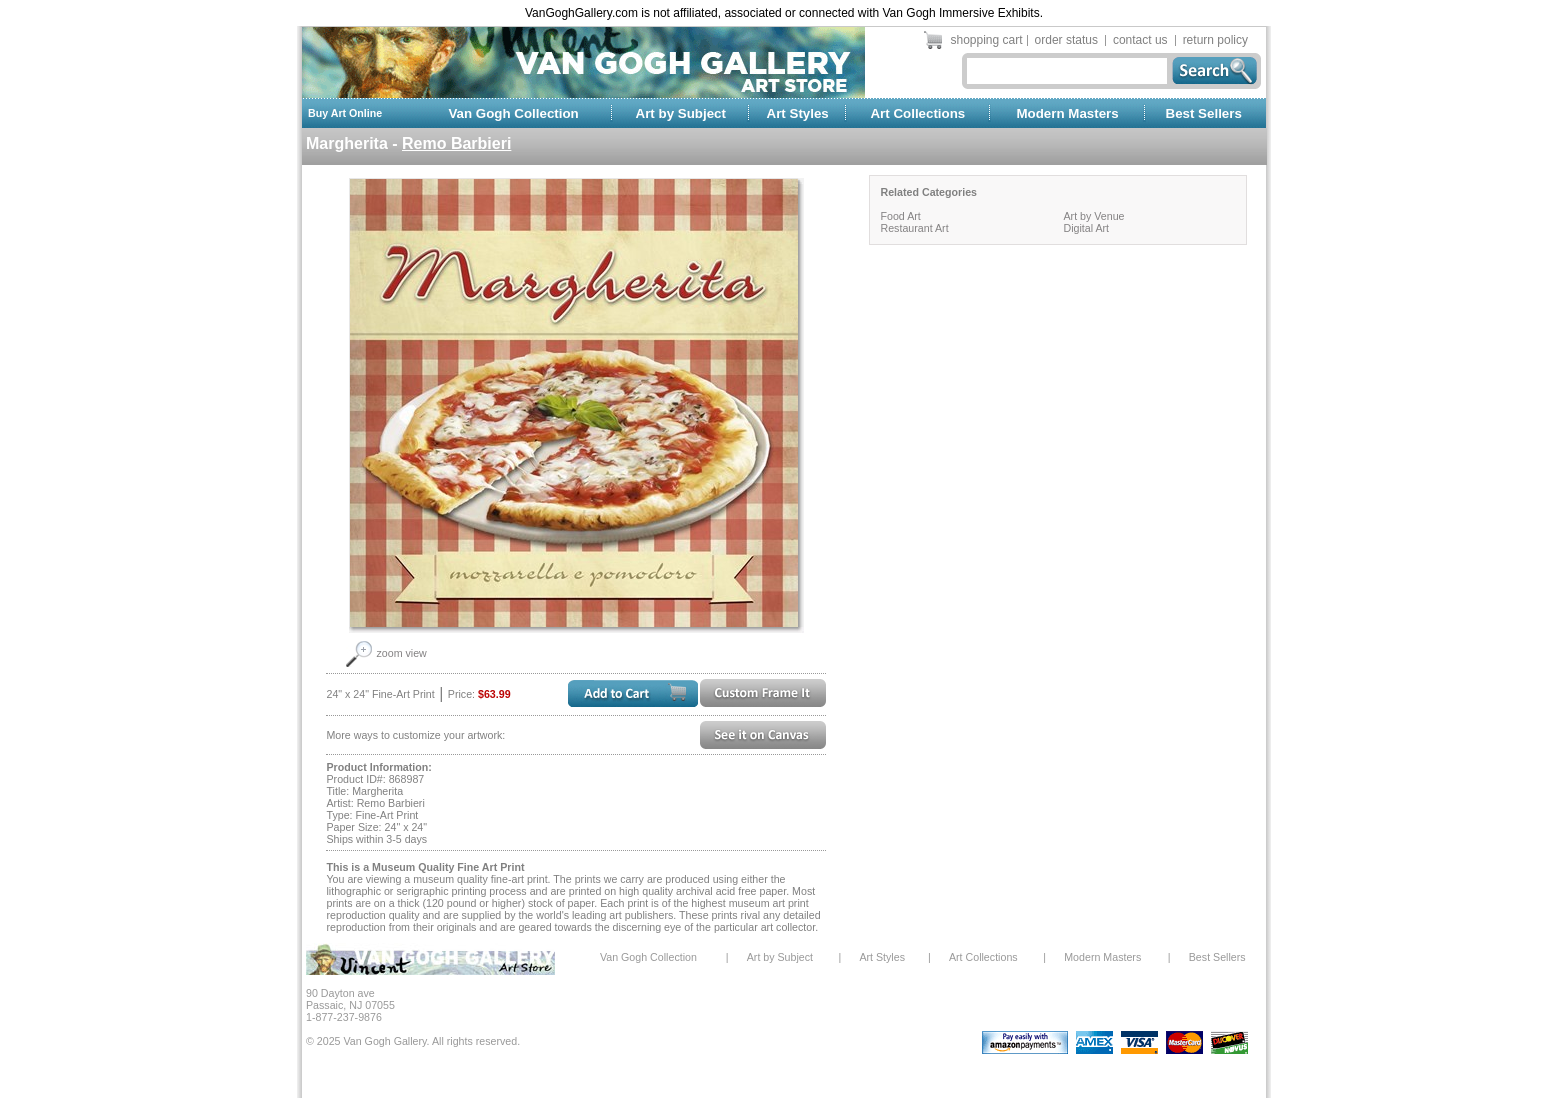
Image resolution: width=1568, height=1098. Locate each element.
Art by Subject (681, 113)
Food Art (900, 216)
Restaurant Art (914, 228)
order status (1066, 40)
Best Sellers (1204, 113)
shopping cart (987, 40)
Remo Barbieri (456, 143)
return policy (1215, 40)
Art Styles (798, 113)
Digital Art (1086, 228)
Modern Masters (1067, 113)
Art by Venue (1093, 216)
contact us (1140, 40)
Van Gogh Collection (513, 113)
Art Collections (917, 113)
